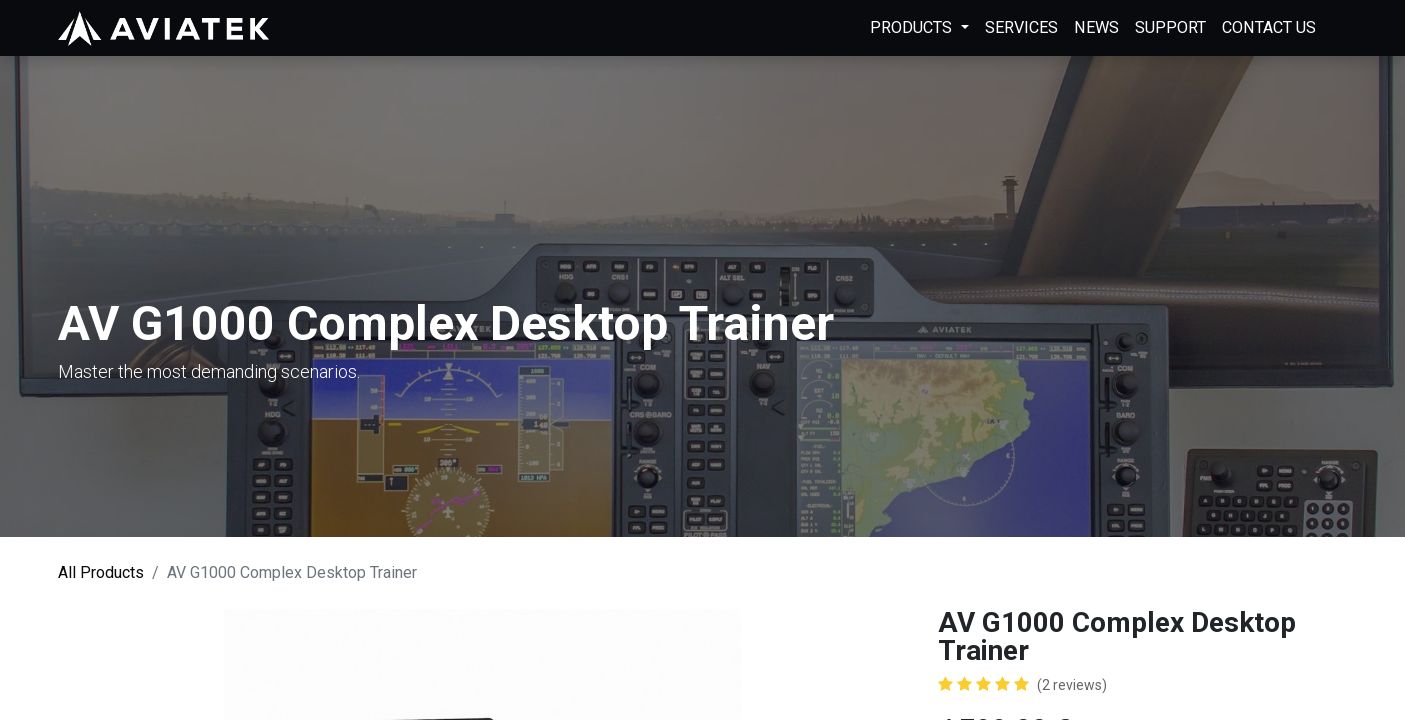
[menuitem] (1021, 28)
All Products (101, 572)
